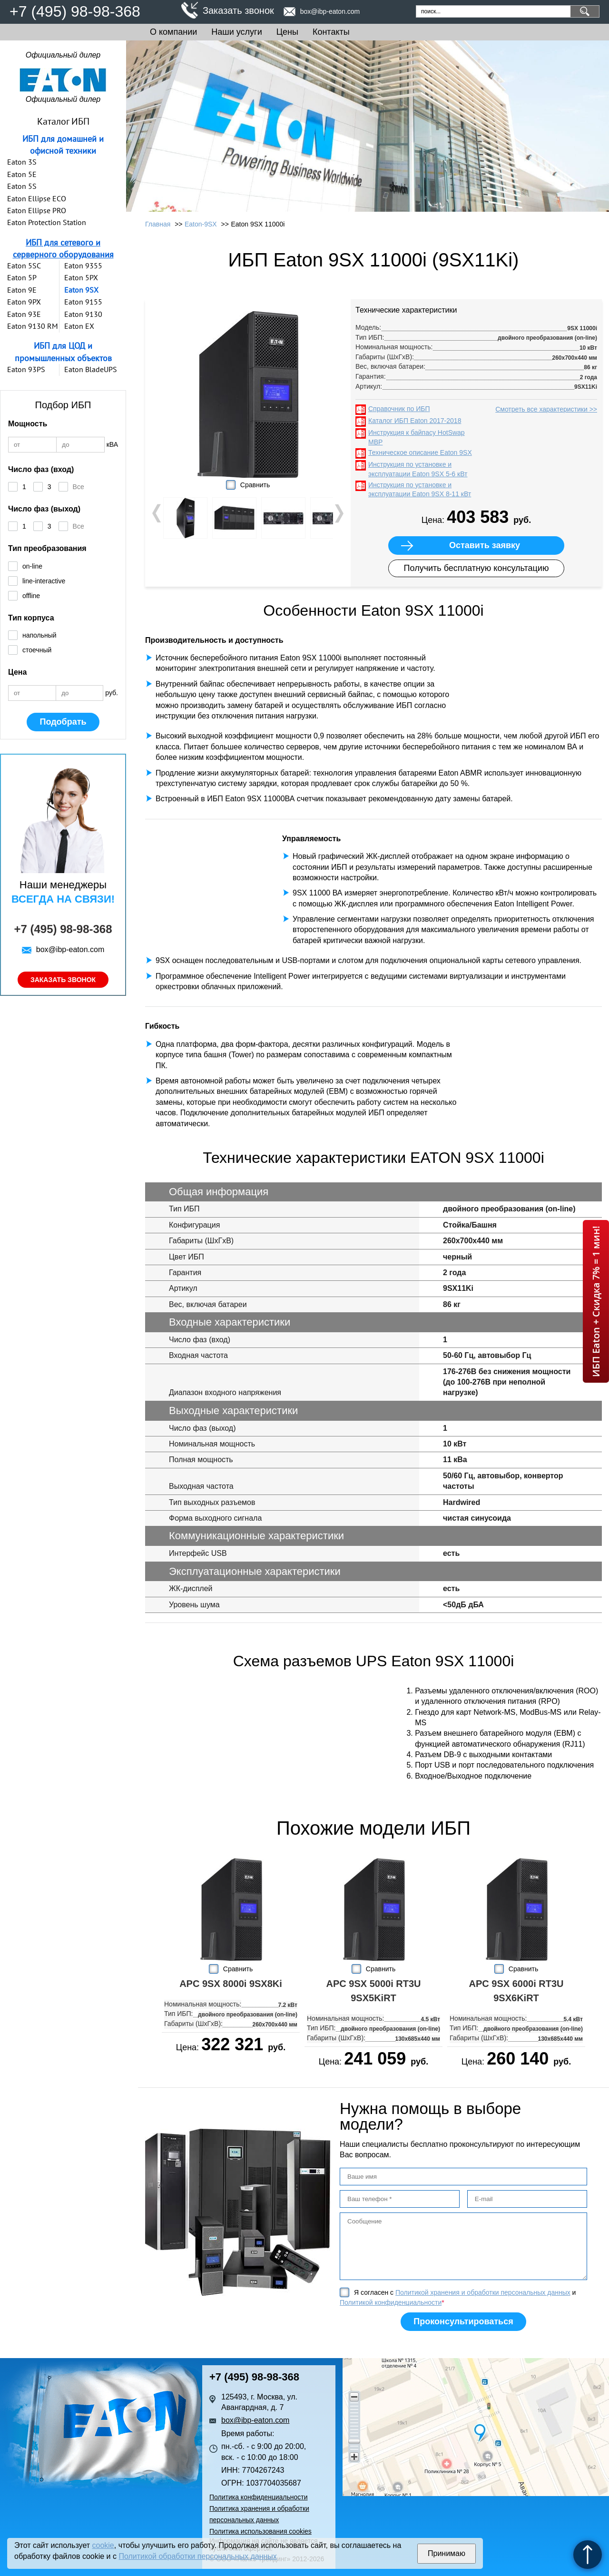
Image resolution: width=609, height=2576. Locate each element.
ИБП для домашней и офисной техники (63, 144)
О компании (173, 32)
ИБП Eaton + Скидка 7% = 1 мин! (595, 1301)
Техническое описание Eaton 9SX (420, 452)
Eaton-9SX (201, 224)
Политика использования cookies (260, 2531)
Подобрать (62, 722)
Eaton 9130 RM (32, 326)
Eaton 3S (22, 162)
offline (31, 596)
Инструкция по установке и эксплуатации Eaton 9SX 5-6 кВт (417, 469)
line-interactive (43, 581)
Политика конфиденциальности (258, 2497)
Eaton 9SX (81, 290)
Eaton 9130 (83, 314)
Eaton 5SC (24, 265)
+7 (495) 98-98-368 (75, 11)
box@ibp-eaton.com (330, 11)
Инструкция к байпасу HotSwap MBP (416, 437)
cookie (103, 2545)
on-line (32, 566)
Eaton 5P (22, 277)
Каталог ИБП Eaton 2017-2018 (414, 420)
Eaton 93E (24, 314)
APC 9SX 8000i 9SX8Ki (230, 1983)
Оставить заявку (484, 545)
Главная (157, 224)
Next (338, 513)
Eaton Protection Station (46, 222)
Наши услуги (236, 32)
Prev (157, 513)
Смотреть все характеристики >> (546, 409)
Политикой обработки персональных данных (197, 2556)
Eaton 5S (22, 186)
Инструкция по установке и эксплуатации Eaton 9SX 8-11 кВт (419, 489)
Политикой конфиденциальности (391, 2302)
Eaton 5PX (81, 277)
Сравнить (255, 485)
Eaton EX (79, 326)
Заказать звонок (238, 10)
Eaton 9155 (83, 301)
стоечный (36, 650)
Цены (287, 32)
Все (78, 487)
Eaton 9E (22, 290)
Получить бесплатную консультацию (476, 568)
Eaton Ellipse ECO (36, 198)
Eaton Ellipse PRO (36, 210)
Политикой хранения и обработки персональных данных (482, 2292)
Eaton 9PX (24, 301)
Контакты (331, 32)
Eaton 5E (22, 174)
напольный (39, 635)
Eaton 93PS (26, 369)
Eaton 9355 (83, 265)
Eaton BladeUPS (90, 369)
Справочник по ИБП (399, 409)
